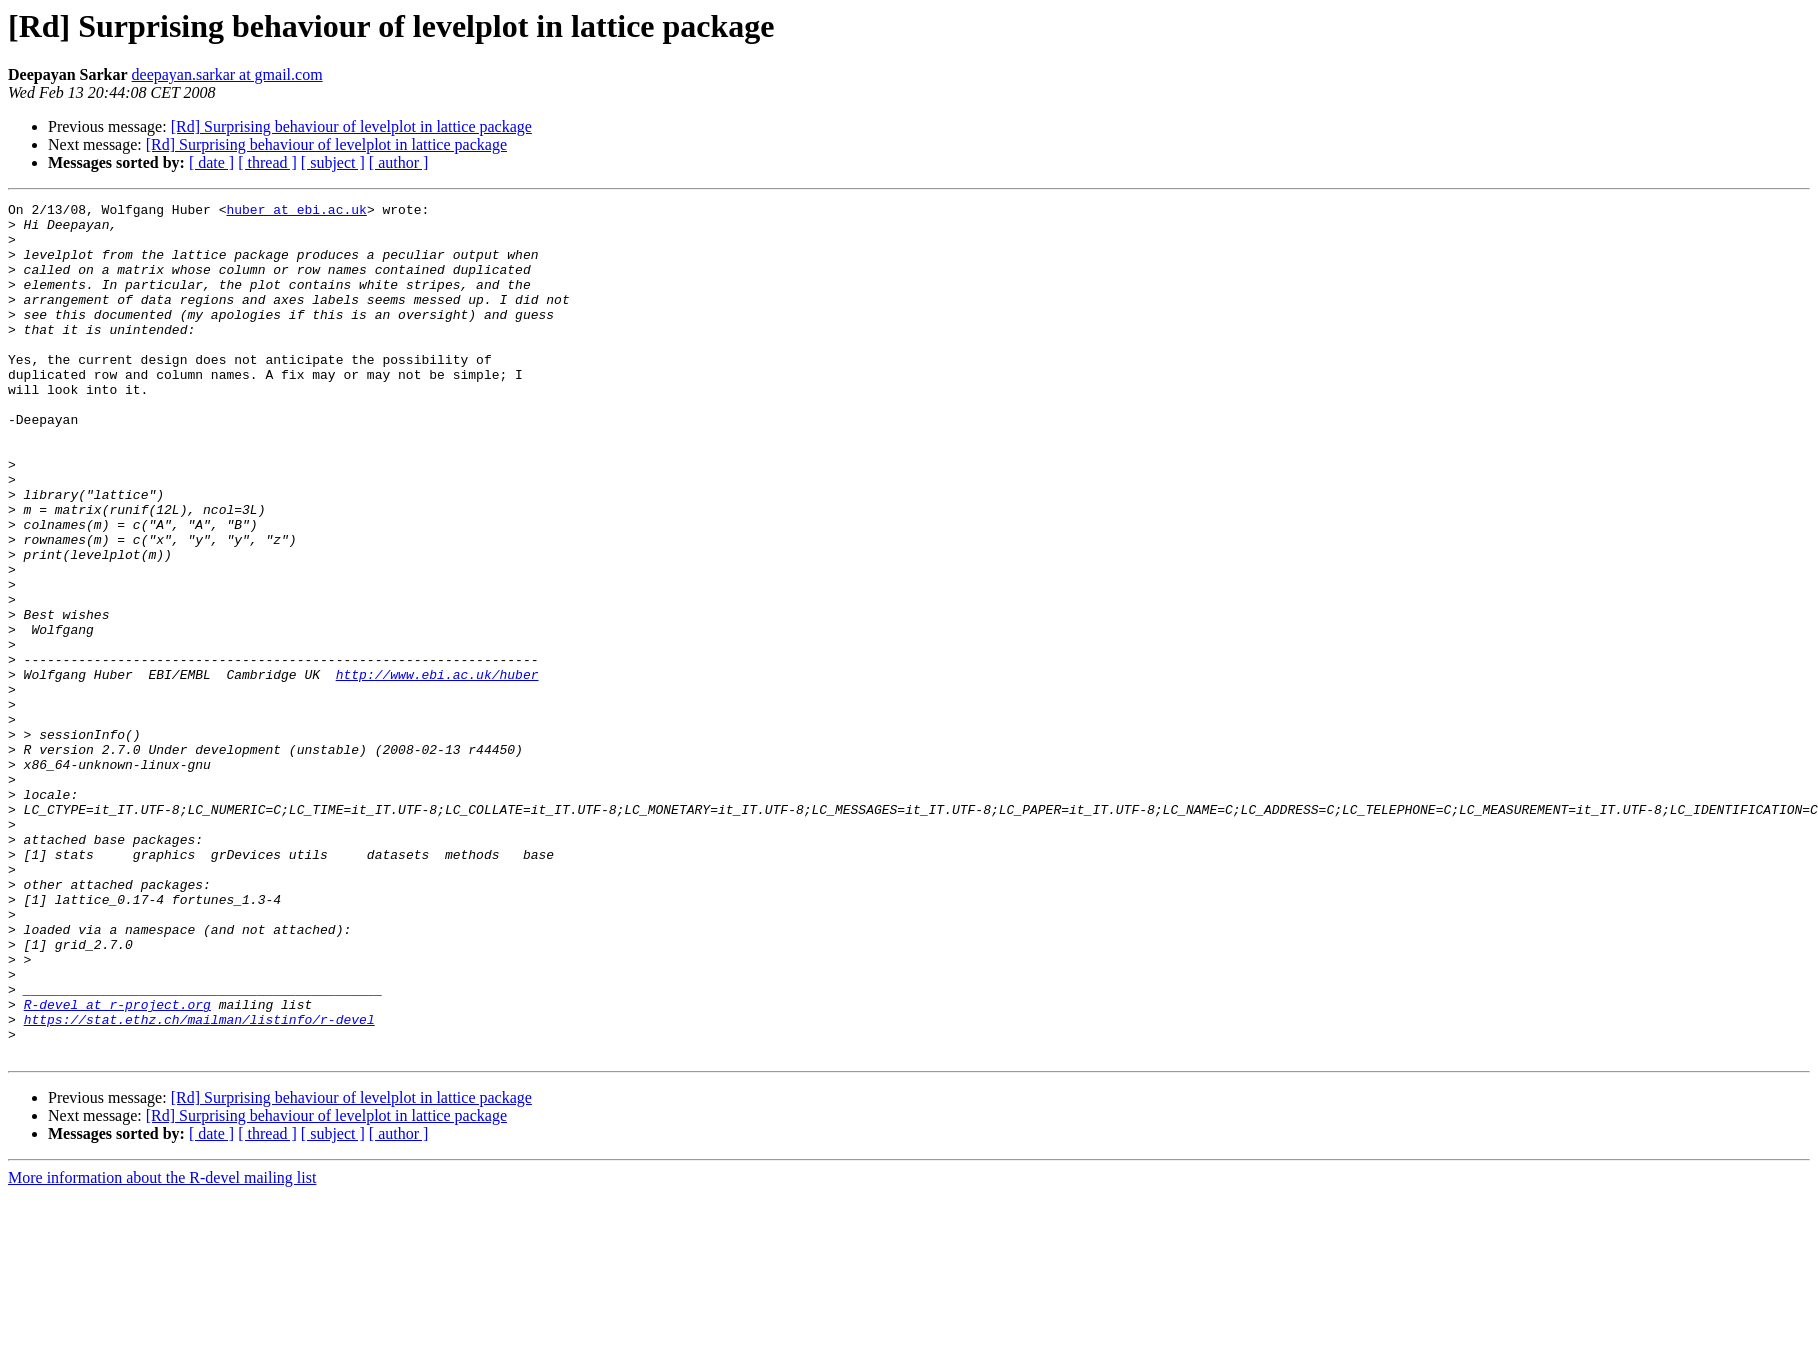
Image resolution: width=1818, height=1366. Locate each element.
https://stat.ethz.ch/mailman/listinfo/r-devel (199, 1184)
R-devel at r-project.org (117, 1166)
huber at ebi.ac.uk (296, 212)
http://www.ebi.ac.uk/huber (437, 770)
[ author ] (399, 162)
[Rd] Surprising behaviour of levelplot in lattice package (351, 126)
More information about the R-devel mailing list (162, 1348)
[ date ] (211, 162)
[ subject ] (333, 162)
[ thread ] (267, 162)
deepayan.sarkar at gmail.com (227, 74)
